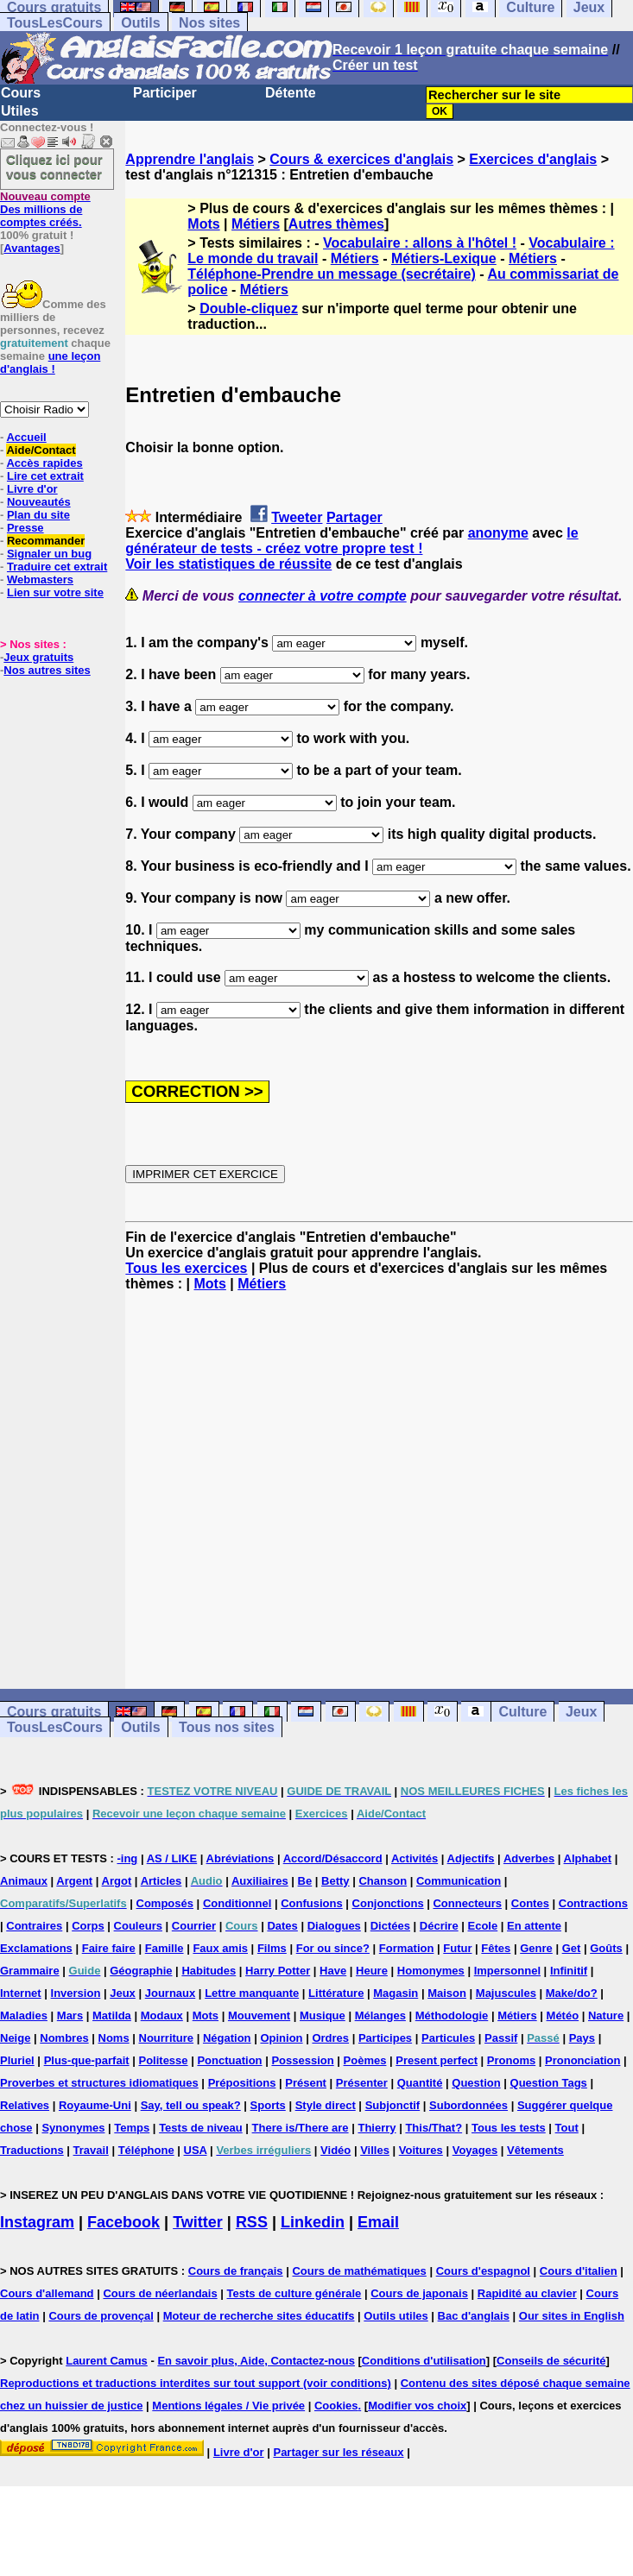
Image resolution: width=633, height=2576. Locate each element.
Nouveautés (39, 501)
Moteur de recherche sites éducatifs (259, 2315)
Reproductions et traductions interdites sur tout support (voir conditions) (195, 2383)
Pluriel (17, 2060)
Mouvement (259, 2015)
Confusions (312, 1903)
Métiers (255, 224)
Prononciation (582, 2060)
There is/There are (300, 2127)
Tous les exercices (186, 1268)
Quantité (420, 2082)
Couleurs (138, 1925)
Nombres (64, 2037)
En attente (534, 1925)
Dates (282, 1925)
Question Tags (548, 2082)
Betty (335, 1880)
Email (378, 2222)
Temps (131, 2127)
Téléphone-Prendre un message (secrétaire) (331, 274)
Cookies (336, 2405)
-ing (127, 1858)
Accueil (26, 437)
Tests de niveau (201, 2127)
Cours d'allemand (47, 2293)
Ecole (483, 1925)
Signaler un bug (49, 553)
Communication (458, 1880)
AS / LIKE (172, 1858)
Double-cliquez (248, 308)
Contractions (593, 1903)
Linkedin (313, 2222)
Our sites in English (571, 2315)
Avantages (31, 248)
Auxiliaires (259, 1880)
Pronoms (511, 2060)
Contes (530, 1903)
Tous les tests (509, 2127)
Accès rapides (44, 463)
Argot (117, 1880)
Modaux (162, 2015)
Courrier (194, 1925)
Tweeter (296, 517)
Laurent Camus (107, 2360)
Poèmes (365, 2060)
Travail (91, 2150)
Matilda (111, 2015)
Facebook (123, 2222)
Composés (164, 1903)
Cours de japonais (419, 2293)
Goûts (606, 1948)
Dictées (390, 1925)
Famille (164, 1948)
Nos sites (209, 23)
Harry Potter (277, 1970)
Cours (21, 92)
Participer (165, 92)
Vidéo (335, 2150)
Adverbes (528, 1858)
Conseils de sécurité (551, 2360)
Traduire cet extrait (57, 566)
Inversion (76, 1993)
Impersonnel (507, 1970)
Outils (140, 23)
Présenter (362, 2082)
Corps (88, 1925)
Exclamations (36, 1948)
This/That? (433, 2127)
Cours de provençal (100, 2315)
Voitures (421, 2150)
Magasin (395, 1993)
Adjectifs (471, 1858)
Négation (227, 2037)
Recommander (46, 540)
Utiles (20, 111)
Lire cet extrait (45, 475)
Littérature (336, 1993)
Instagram (37, 2222)
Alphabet (588, 1858)
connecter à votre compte (322, 596)
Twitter (198, 2222)
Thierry (377, 2127)
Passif (500, 2037)
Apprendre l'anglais (189, 159)
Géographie (141, 1970)
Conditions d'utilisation (424, 2360)
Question (476, 2082)
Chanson (382, 1880)
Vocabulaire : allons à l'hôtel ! (419, 243)
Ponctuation (229, 2060)
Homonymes (431, 1970)
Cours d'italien (578, 2270)
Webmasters (40, 579)
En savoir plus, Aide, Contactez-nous (256, 2360)
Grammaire (30, 1970)
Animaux (23, 1880)
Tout (567, 2127)
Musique (322, 2015)
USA (195, 2150)
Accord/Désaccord (333, 1858)
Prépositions (242, 2082)
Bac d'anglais (474, 2315)
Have (333, 1970)
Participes (385, 2037)
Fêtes (495, 1948)
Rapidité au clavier (527, 2293)
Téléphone (146, 2150)
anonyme (498, 533)
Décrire (439, 1925)
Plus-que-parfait (87, 2060)
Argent (74, 1880)
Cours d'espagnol (483, 2270)
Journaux (170, 1993)
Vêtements (535, 2150)
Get (571, 1948)
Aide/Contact (40, 450)
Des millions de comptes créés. (45, 209)
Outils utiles (395, 2315)
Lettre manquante (252, 1993)
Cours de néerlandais (160, 2293)
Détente (290, 92)
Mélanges (380, 2015)
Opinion (281, 2037)
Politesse (162, 2060)
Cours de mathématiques (359, 2270)
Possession (302, 2060)
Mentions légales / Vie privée (228, 2405)
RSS (252, 2222)
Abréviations (240, 1858)
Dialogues (334, 1925)
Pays (582, 2037)
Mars (70, 2015)
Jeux (581, 1711)
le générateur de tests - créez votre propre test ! (351, 541)
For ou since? (333, 1948)
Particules (448, 2037)
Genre (536, 1948)
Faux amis (220, 1948)
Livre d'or (32, 488)
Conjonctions (388, 1903)
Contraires (34, 1925)
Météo (563, 2015)
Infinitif (568, 1970)
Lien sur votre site (55, 592)
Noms (114, 2037)
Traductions (32, 2150)
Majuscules (506, 1993)
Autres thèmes (336, 224)
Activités (414, 1858)
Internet (20, 1993)
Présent (305, 2082)
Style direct (325, 2105)
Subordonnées (468, 2105)
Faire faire (109, 1948)
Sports (268, 2105)
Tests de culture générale (294, 2293)
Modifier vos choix (417, 2405)
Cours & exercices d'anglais (361, 159)
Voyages (475, 2150)
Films (272, 1948)
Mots (203, 224)
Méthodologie (452, 2015)
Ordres (330, 2037)
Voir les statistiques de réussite (228, 564)
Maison (446, 1993)
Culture (522, 1711)
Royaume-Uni (95, 2105)
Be (305, 1880)
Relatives (24, 2105)
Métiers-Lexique (444, 258)
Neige (15, 2037)
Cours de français (235, 2270)
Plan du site (38, 514)
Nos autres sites (46, 670)
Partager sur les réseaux (338, 2452)
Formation (406, 1948)
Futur (457, 1948)
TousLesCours (55, 23)
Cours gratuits (54, 1711)
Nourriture (166, 2037)
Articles (161, 1880)
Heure (372, 1970)
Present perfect (437, 2060)
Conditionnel (237, 1903)
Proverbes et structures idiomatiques (99, 2082)
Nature (606, 2015)
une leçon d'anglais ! (50, 362)
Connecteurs (467, 1903)
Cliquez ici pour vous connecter (54, 166)
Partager (354, 517)
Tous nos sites (227, 1727)
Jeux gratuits (38, 657)
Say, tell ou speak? (191, 2105)
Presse (25, 527)
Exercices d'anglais (533, 159)
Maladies (23, 2015)
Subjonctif (393, 2105)
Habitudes (208, 1970)
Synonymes (72, 2127)
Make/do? (572, 1993)
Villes (374, 2150)
